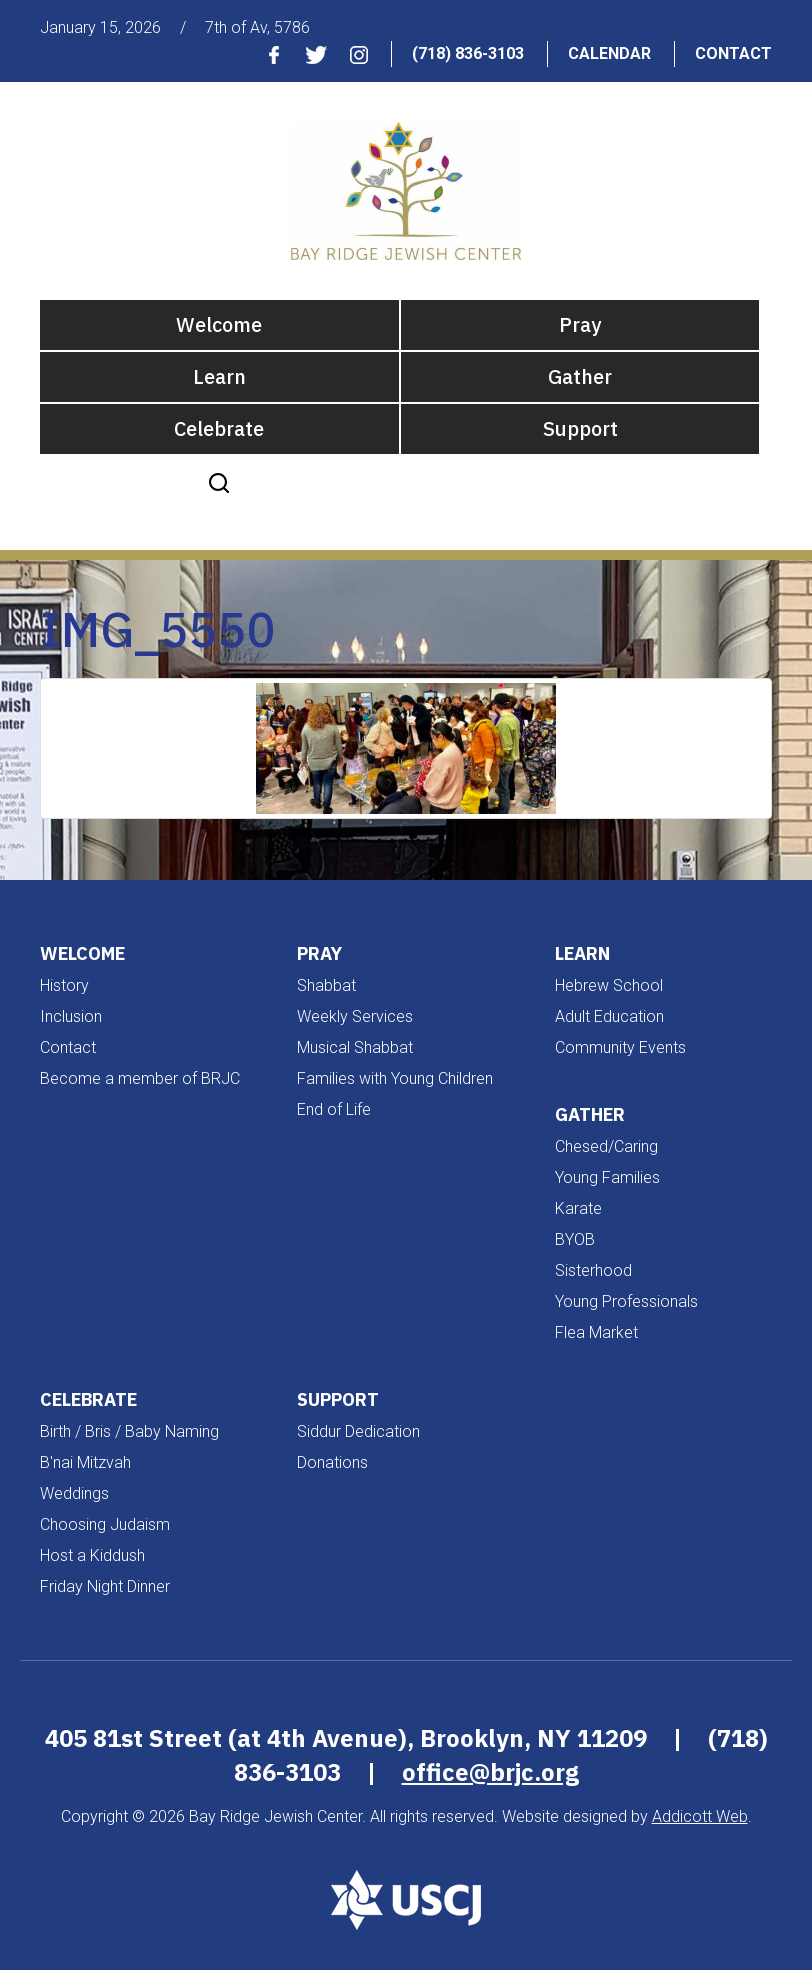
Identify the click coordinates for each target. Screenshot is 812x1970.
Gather (580, 376)
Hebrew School (609, 985)
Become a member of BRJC (140, 1078)
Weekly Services (355, 1016)
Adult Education (609, 1016)
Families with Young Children (395, 1078)
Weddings (74, 1493)
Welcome (219, 324)
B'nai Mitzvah (85, 1462)
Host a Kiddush (92, 1555)
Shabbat (326, 985)
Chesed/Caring (606, 1146)
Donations (332, 1462)
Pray (580, 324)
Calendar (609, 53)
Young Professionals (626, 1301)
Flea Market (596, 1332)
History (64, 985)
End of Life (334, 1109)
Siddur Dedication (358, 1431)
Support (580, 428)
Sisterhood (593, 1270)
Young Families (607, 1177)
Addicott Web (700, 1816)
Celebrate (219, 428)
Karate (578, 1208)
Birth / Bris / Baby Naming (129, 1431)
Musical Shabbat (355, 1047)
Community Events (620, 1047)
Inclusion (71, 1016)
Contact (733, 53)
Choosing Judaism (105, 1524)
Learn (219, 376)
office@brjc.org (490, 1772)
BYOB (575, 1239)
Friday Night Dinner (105, 1586)
